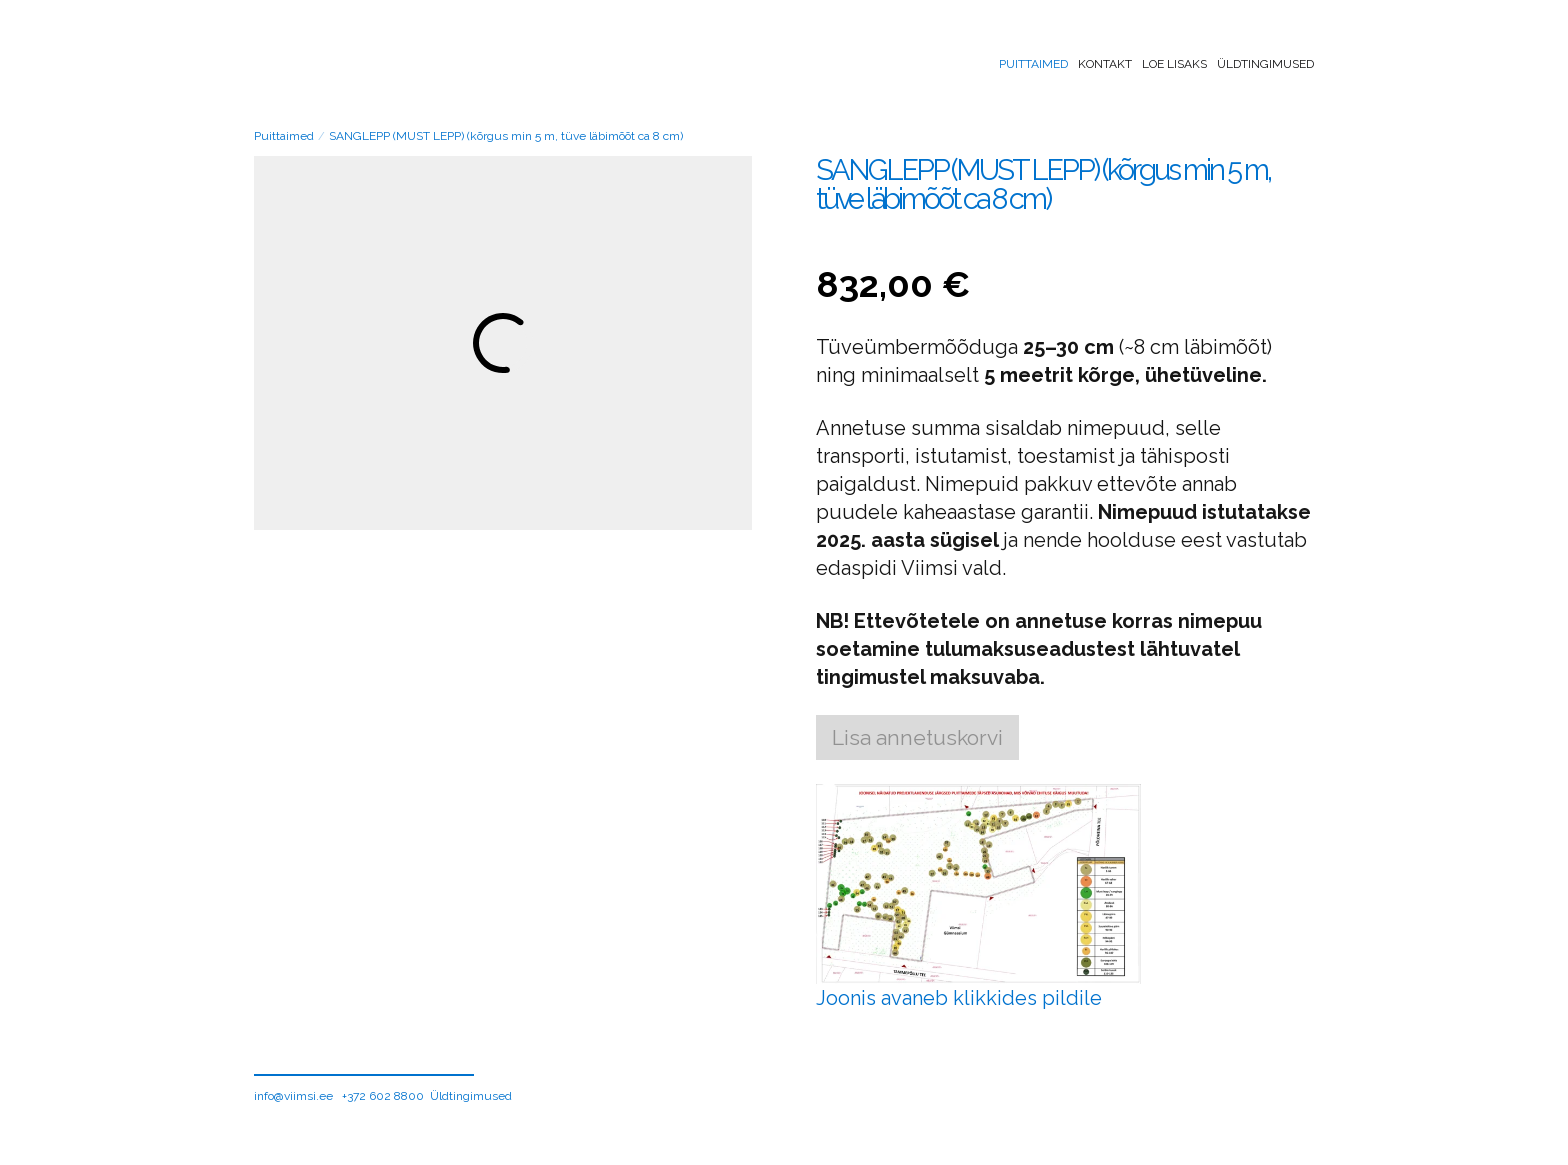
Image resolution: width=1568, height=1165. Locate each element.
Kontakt (1105, 64)
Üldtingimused (1265, 64)
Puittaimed (1033, 64)
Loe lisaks (1174, 64)
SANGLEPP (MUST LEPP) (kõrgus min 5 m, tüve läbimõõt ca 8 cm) (506, 136)
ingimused (482, 1096)
